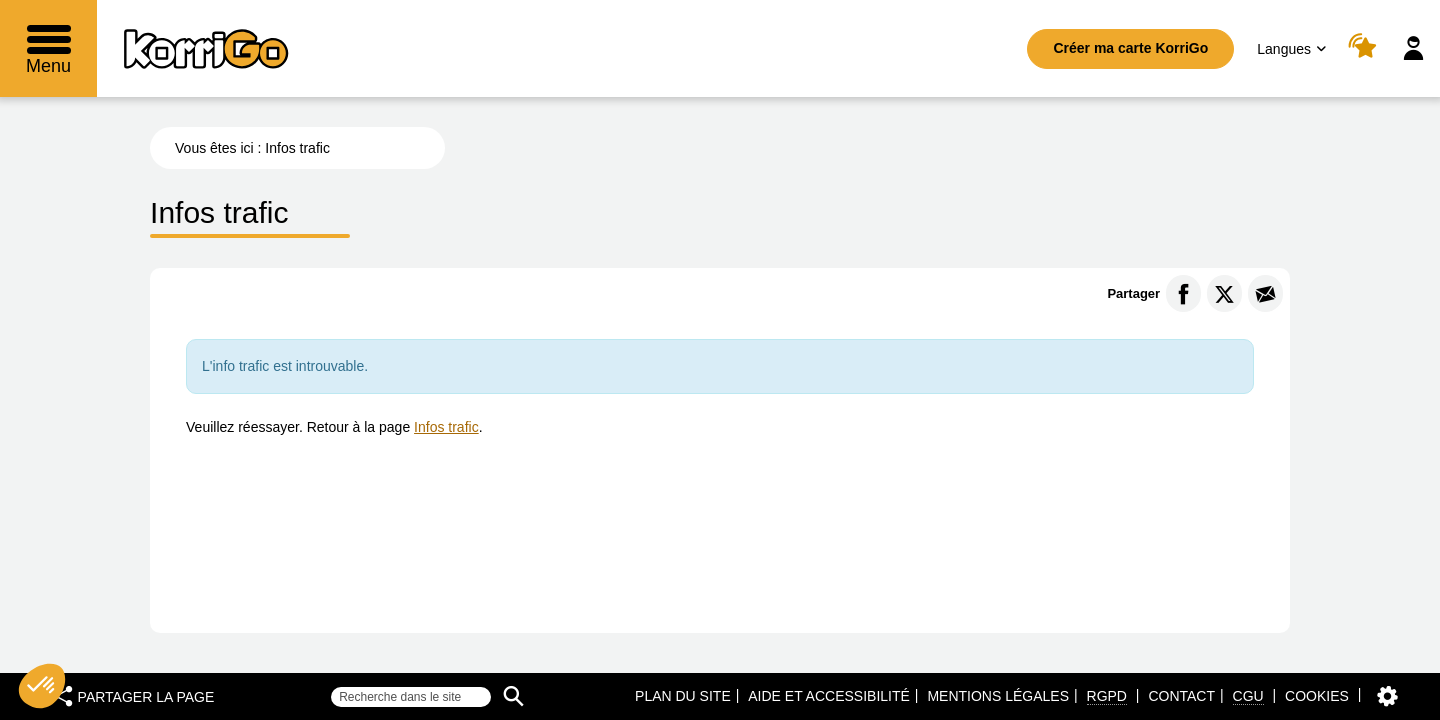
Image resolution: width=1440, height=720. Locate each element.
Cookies (1317, 696)
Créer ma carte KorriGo (1130, 48)
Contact (1181, 696)
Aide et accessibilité (829, 696)
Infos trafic (446, 427)
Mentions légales (998, 696)
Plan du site (683, 696)
